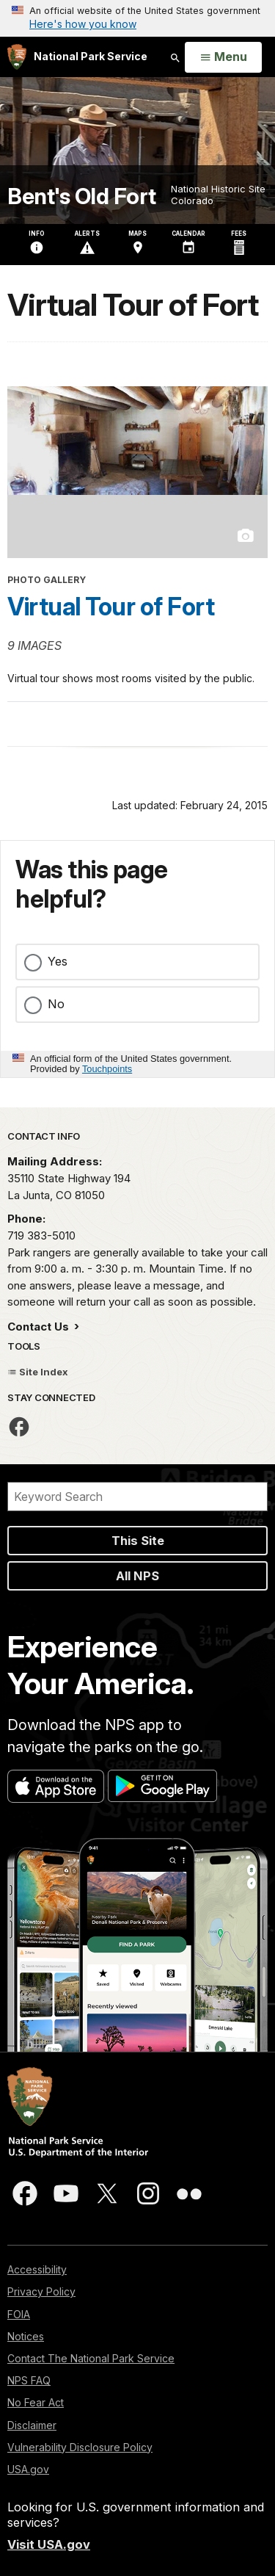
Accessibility (37, 2269)
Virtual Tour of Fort (110, 606)
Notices (25, 2336)
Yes (57, 961)
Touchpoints (107, 1068)
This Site (137, 1540)
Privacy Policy (41, 2291)
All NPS (137, 1576)
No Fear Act (35, 2402)
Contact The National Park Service (91, 2358)
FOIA (18, 2314)
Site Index (37, 1372)
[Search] (137, 1496)
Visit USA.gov (48, 2544)
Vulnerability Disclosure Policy (80, 2447)
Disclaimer (31, 2425)
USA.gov (28, 2469)
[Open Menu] (223, 57)
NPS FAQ (29, 2380)
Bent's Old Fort (81, 196)
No (56, 1003)
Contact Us (39, 1327)
